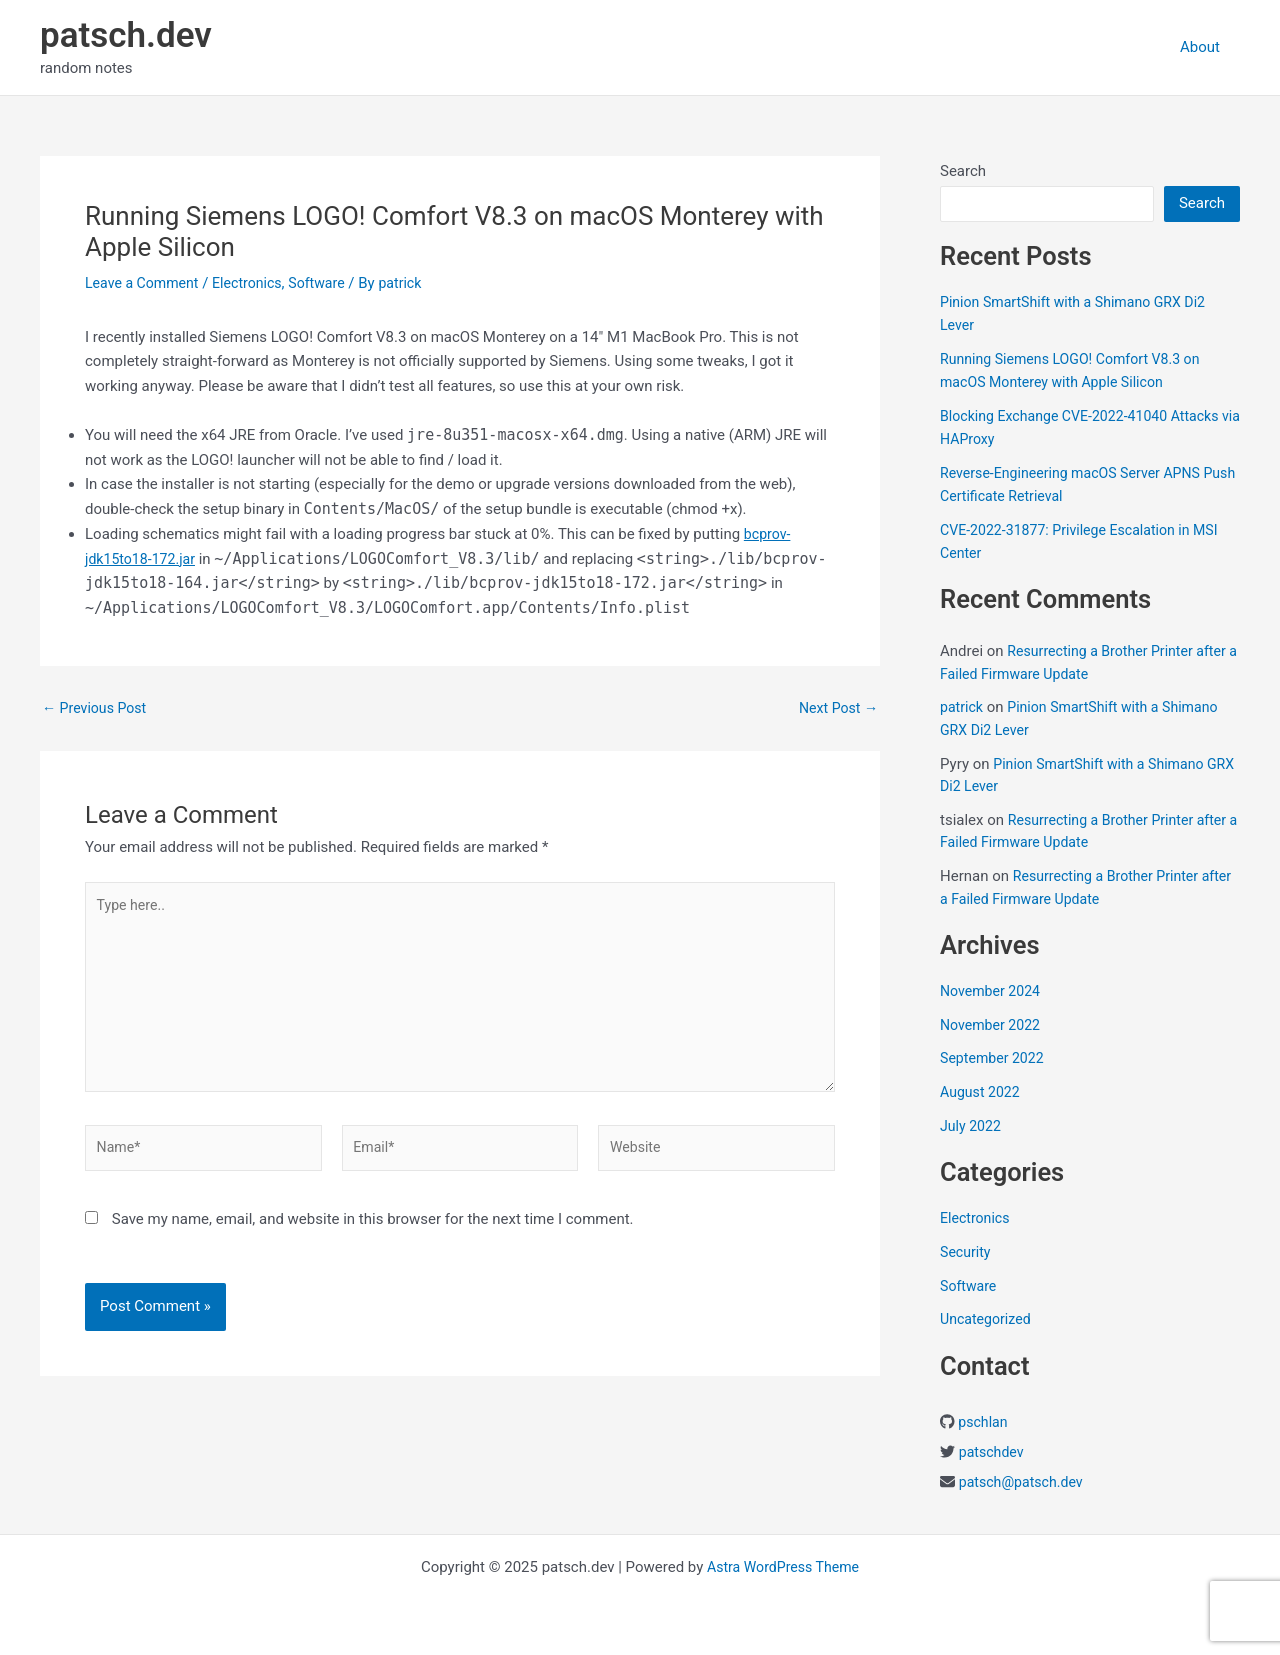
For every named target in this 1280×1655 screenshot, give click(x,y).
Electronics (256, 283)
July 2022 (972, 1126)
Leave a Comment (145, 283)
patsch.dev (126, 35)
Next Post (836, 708)
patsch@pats (1003, 1482)
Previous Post (97, 708)
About (1205, 47)
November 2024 (993, 991)
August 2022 (982, 1092)
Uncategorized (988, 1319)
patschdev (993, 1452)
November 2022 (993, 1025)
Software (330, 283)
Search (963, 171)
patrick (963, 707)
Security (967, 1252)
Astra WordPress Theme (783, 1567)
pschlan (984, 1422)
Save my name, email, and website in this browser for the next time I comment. (373, 1235)
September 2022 (995, 1058)
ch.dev (1069, 1482)
